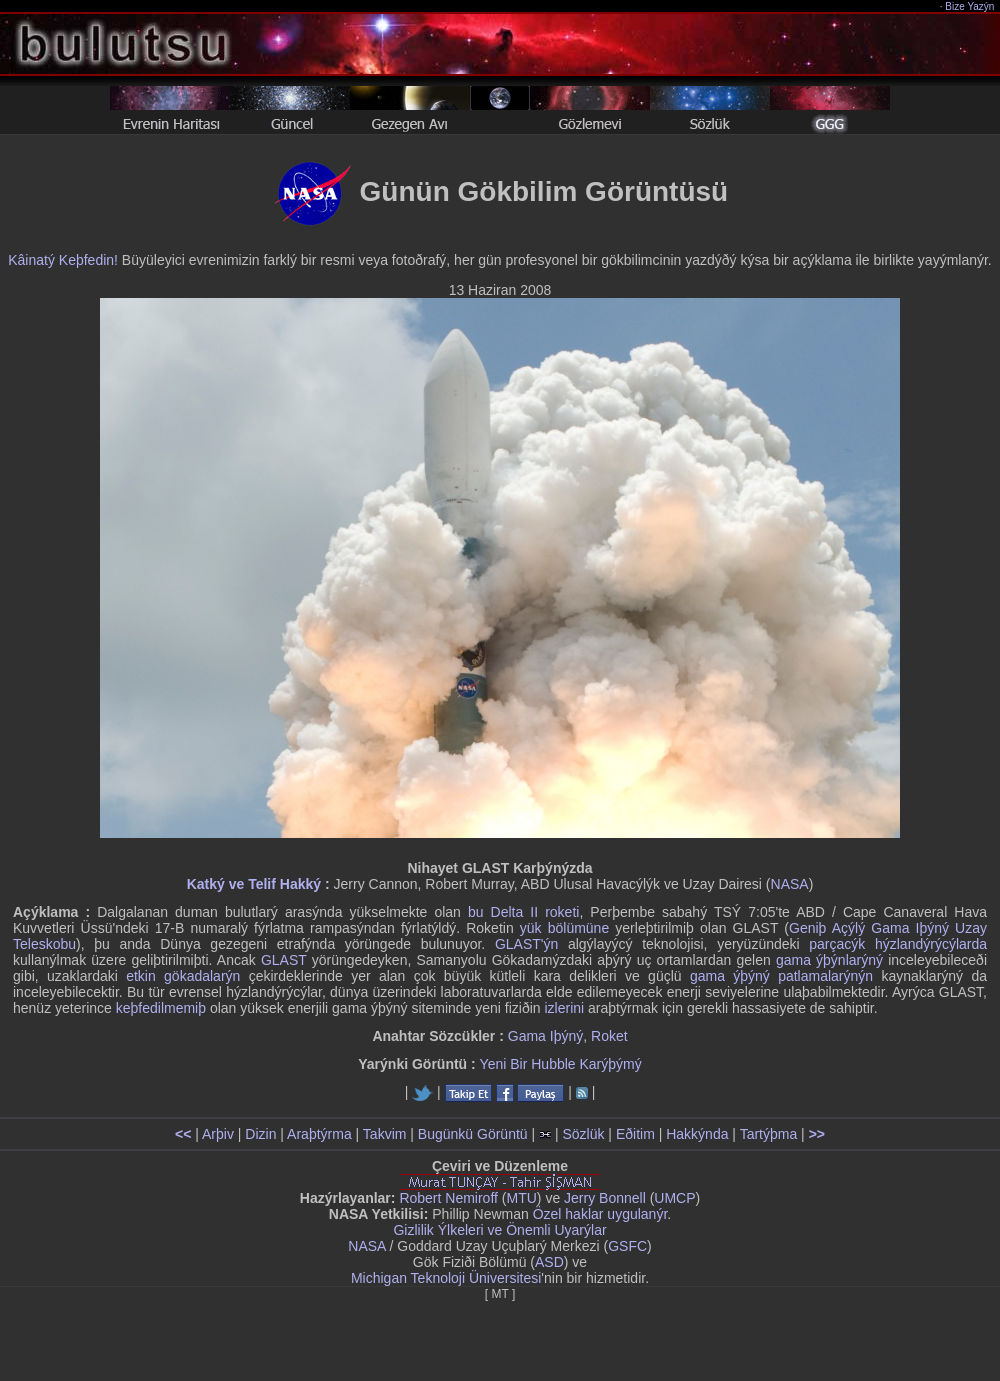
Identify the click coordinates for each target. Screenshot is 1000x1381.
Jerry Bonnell (605, 1198)
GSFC (627, 1246)
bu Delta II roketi (523, 912)
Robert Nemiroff (448, 1198)
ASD (549, 1262)
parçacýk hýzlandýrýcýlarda (898, 944)
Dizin (260, 1134)
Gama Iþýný (545, 1036)
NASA (790, 884)
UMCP (674, 1198)
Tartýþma (769, 1134)
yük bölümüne (564, 928)
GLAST (284, 960)
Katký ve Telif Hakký (254, 884)
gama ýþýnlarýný (829, 960)
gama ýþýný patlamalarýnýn (781, 976)
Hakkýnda (697, 1134)
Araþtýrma (319, 1134)
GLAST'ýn (526, 944)
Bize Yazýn (970, 6)
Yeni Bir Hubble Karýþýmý (561, 1064)
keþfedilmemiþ (161, 1008)
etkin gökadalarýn (183, 976)
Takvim (385, 1134)
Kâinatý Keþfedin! (63, 260)
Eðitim (635, 1134)
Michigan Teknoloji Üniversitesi (446, 1278)
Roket (609, 1036)
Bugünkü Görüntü (473, 1134)
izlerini (565, 1008)
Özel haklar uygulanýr (600, 1214)
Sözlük (583, 1134)
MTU (522, 1198)
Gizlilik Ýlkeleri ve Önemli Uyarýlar (499, 1230)
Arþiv (218, 1134)
